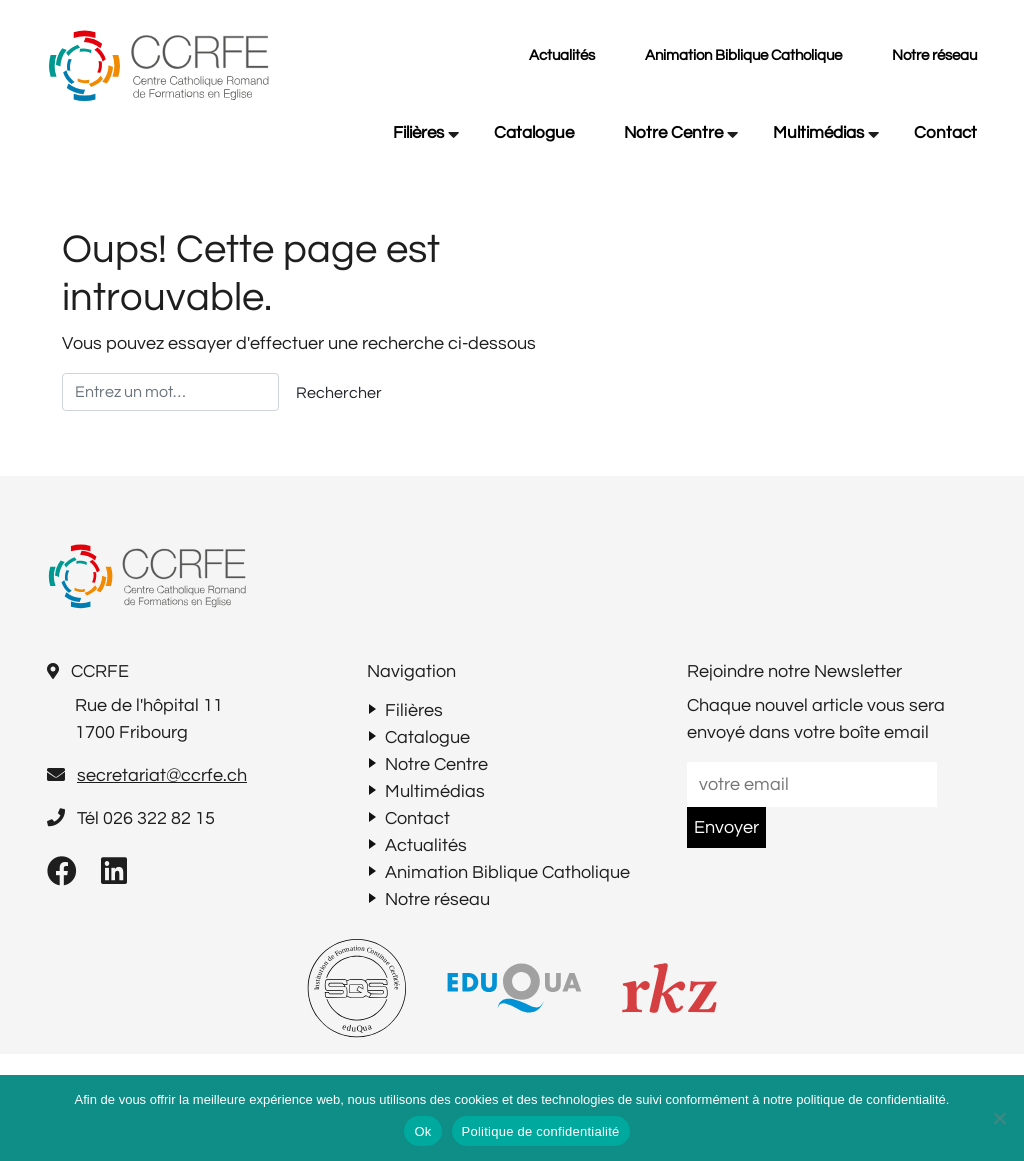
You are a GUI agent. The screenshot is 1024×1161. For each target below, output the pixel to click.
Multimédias (818, 133)
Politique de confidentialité (541, 1131)
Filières (418, 133)
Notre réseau (934, 55)
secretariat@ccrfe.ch (162, 775)
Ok (422, 1131)
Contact (945, 133)
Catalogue (534, 133)
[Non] (999, 1118)
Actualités (562, 55)
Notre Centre (673, 133)
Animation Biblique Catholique (743, 55)
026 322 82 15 (159, 818)
